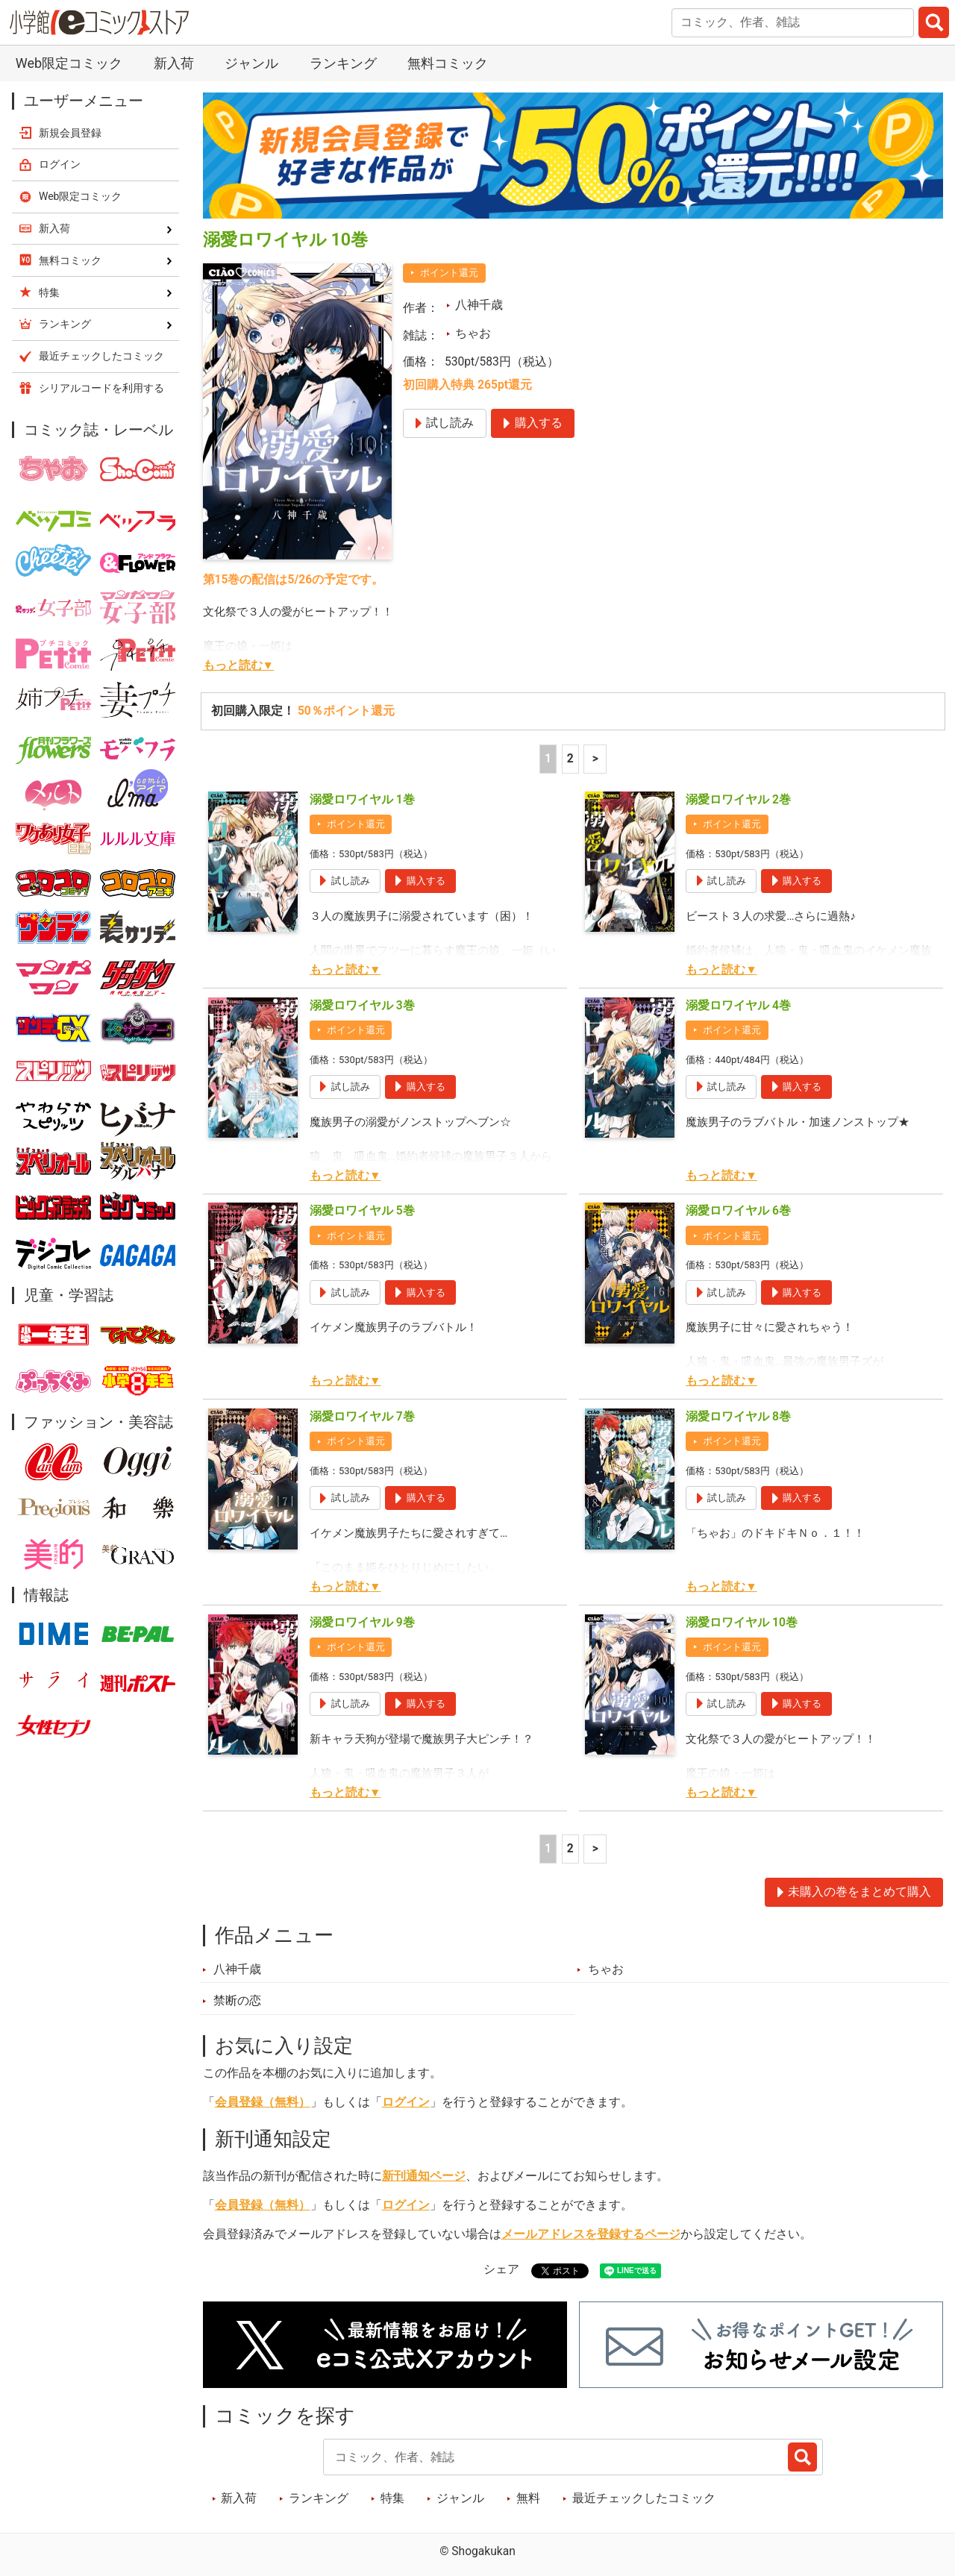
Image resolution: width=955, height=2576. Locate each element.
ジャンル (251, 63)
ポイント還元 (449, 272)
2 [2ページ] (570, 758)
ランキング (343, 63)
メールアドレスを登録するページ (590, 2234)
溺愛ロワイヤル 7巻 (362, 1416)
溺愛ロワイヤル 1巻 (362, 799)
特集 (392, 2498)
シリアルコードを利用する (101, 388)
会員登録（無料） (262, 2102)
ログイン (406, 2102)
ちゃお (473, 333)
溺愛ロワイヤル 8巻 (738, 1416)
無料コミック (447, 63)
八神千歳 (479, 305)
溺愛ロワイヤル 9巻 (362, 1622)
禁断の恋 (237, 2001)
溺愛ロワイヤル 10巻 (742, 1622)
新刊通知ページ (424, 2176)
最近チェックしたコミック (644, 2498)
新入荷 (174, 63)
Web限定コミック (69, 63)
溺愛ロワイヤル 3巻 (362, 1005)
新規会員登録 (70, 133)
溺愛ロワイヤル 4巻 (738, 1005)
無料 (528, 2498)
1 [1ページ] (548, 758)
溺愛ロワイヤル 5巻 (362, 1211)
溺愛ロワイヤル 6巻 (738, 1211)
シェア (501, 2269)
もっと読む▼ (238, 665)
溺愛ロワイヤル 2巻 (738, 799)
